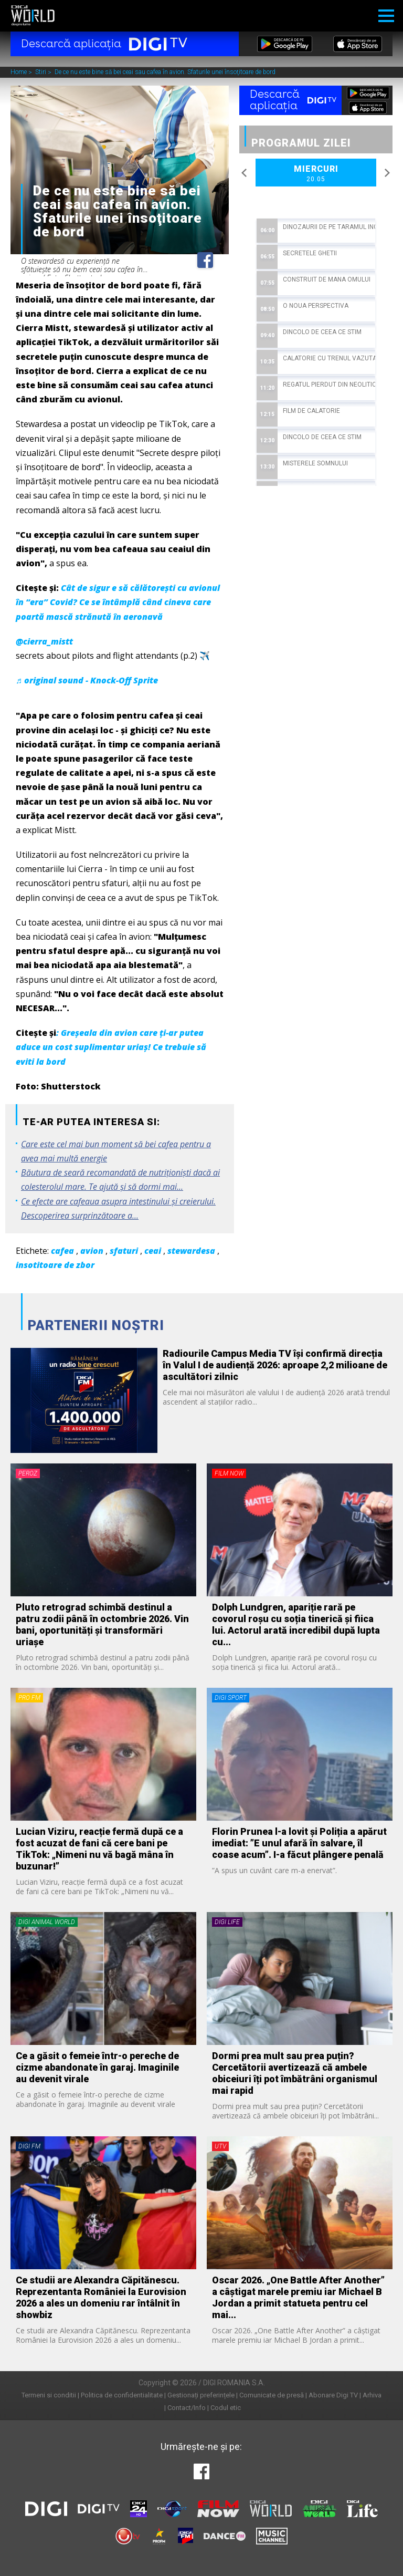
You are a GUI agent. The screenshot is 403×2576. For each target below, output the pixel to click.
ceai (152, 1250)
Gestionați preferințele (201, 2395)
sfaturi (124, 1250)
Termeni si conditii (49, 2395)
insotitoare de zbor (55, 1265)
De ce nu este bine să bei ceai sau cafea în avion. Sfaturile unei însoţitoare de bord (165, 72)
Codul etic (225, 2408)
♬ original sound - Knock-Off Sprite (87, 680)
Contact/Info (186, 2408)
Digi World (32, 15)
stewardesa (191, 1250)
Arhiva (372, 2395)
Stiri (41, 72)
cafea (62, 1250)
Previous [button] (244, 173)
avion (91, 1250)
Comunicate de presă (271, 2395)
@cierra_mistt (44, 641)
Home (19, 72)
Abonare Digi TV (333, 2395)
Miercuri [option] (316, 174)
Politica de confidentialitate (122, 2395)
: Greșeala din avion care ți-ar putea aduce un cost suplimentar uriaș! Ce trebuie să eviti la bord (111, 1047)
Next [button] (387, 173)
